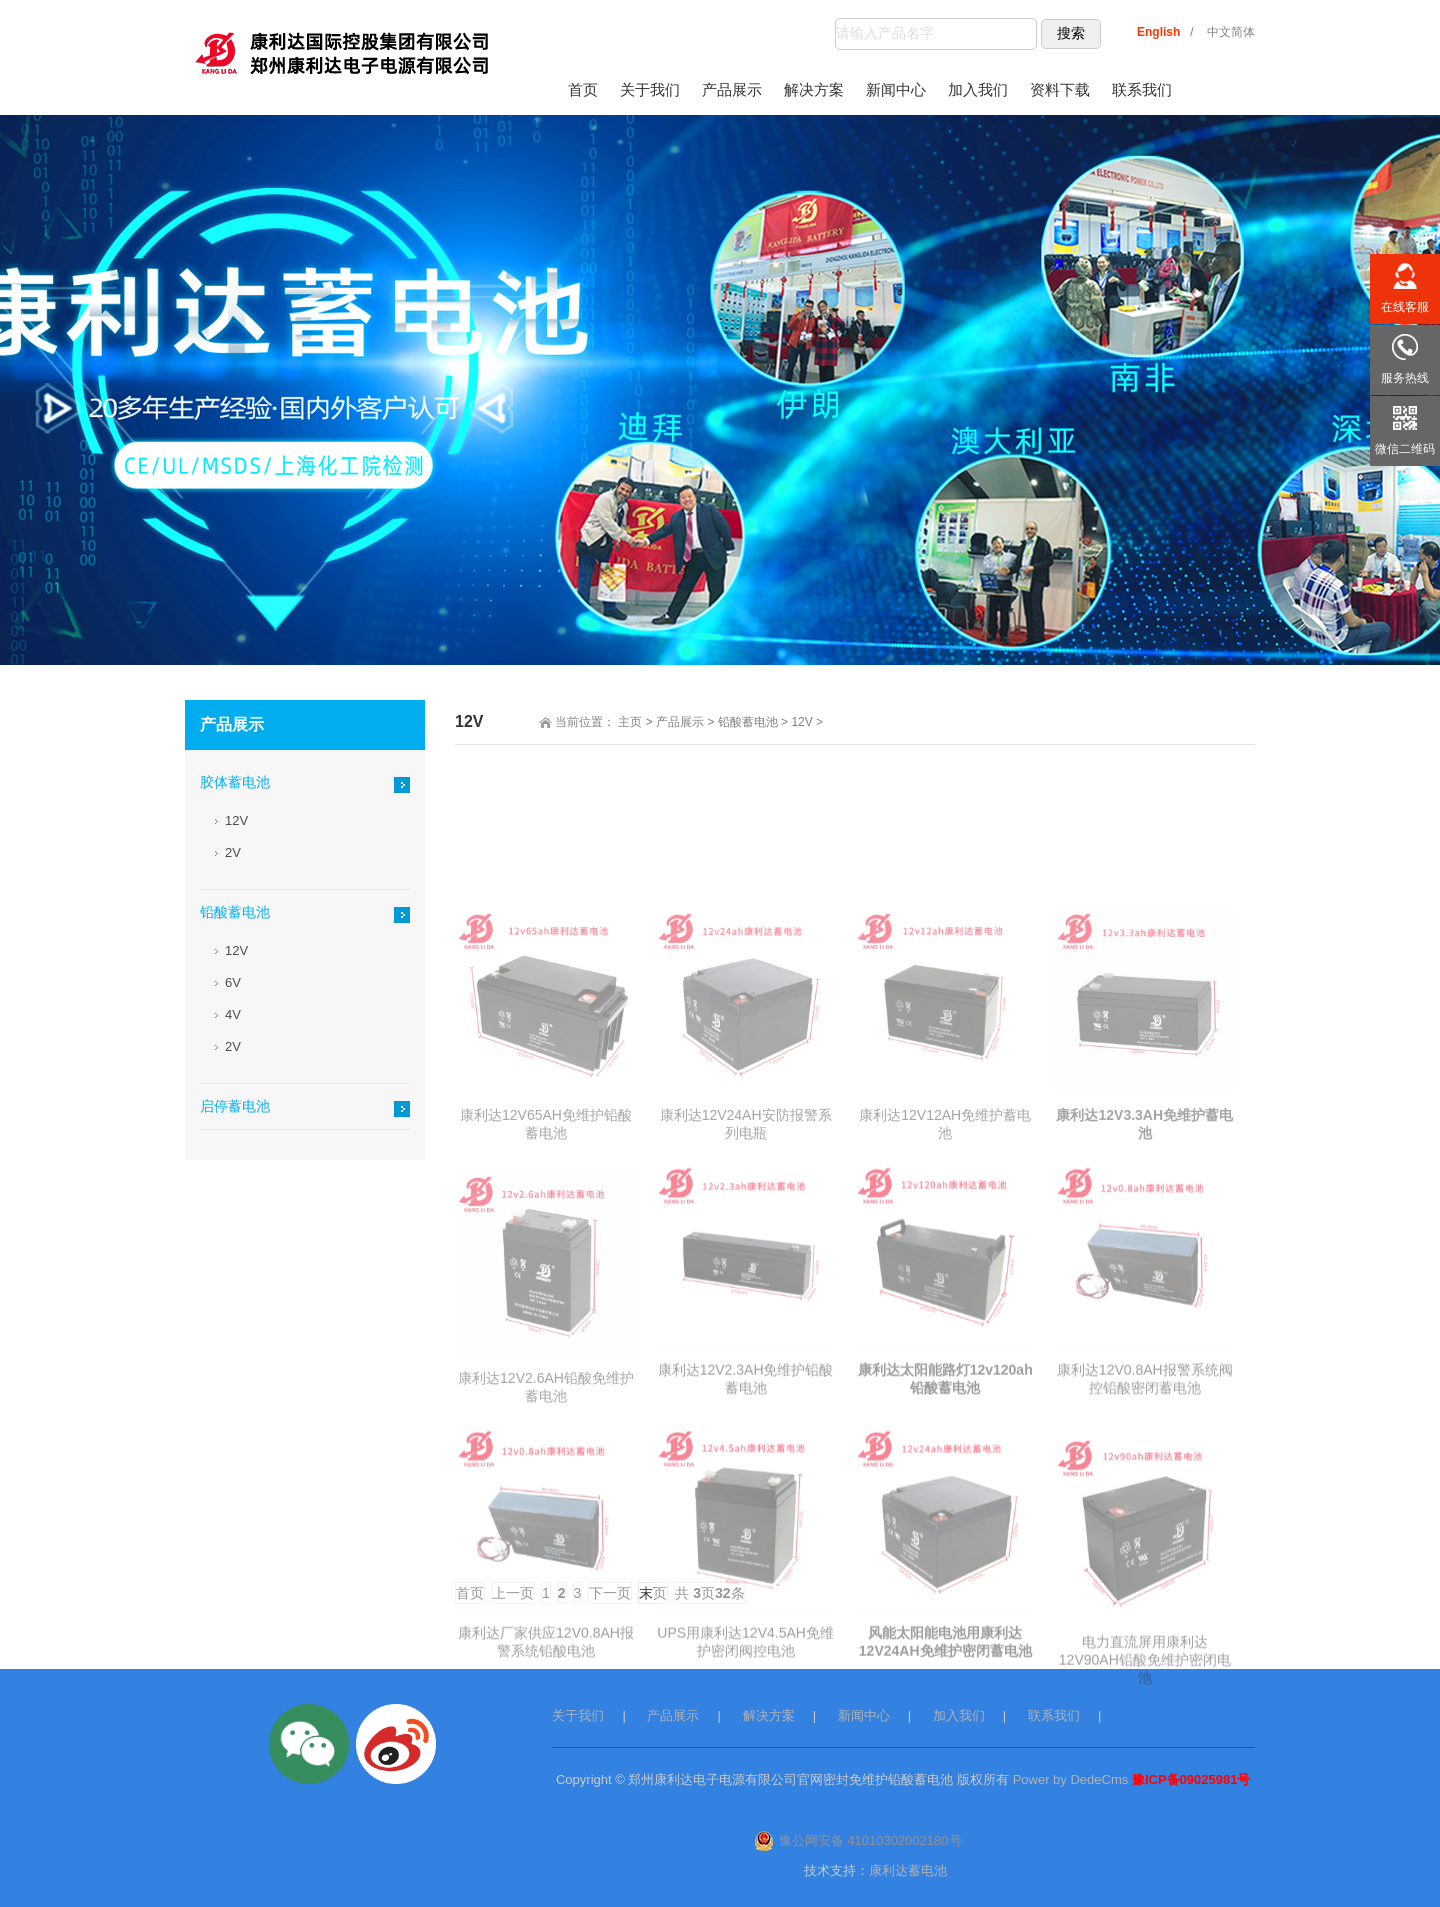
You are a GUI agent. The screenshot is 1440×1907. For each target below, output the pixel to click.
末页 (653, 1593)
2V (233, 852)
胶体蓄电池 (235, 782)
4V (233, 1014)
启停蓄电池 (235, 1106)
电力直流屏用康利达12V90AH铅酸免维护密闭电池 (1145, 1767)
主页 (630, 722)
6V (233, 982)
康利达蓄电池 (908, 1870)
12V (801, 722)
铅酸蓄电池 (748, 722)
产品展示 (680, 722)
